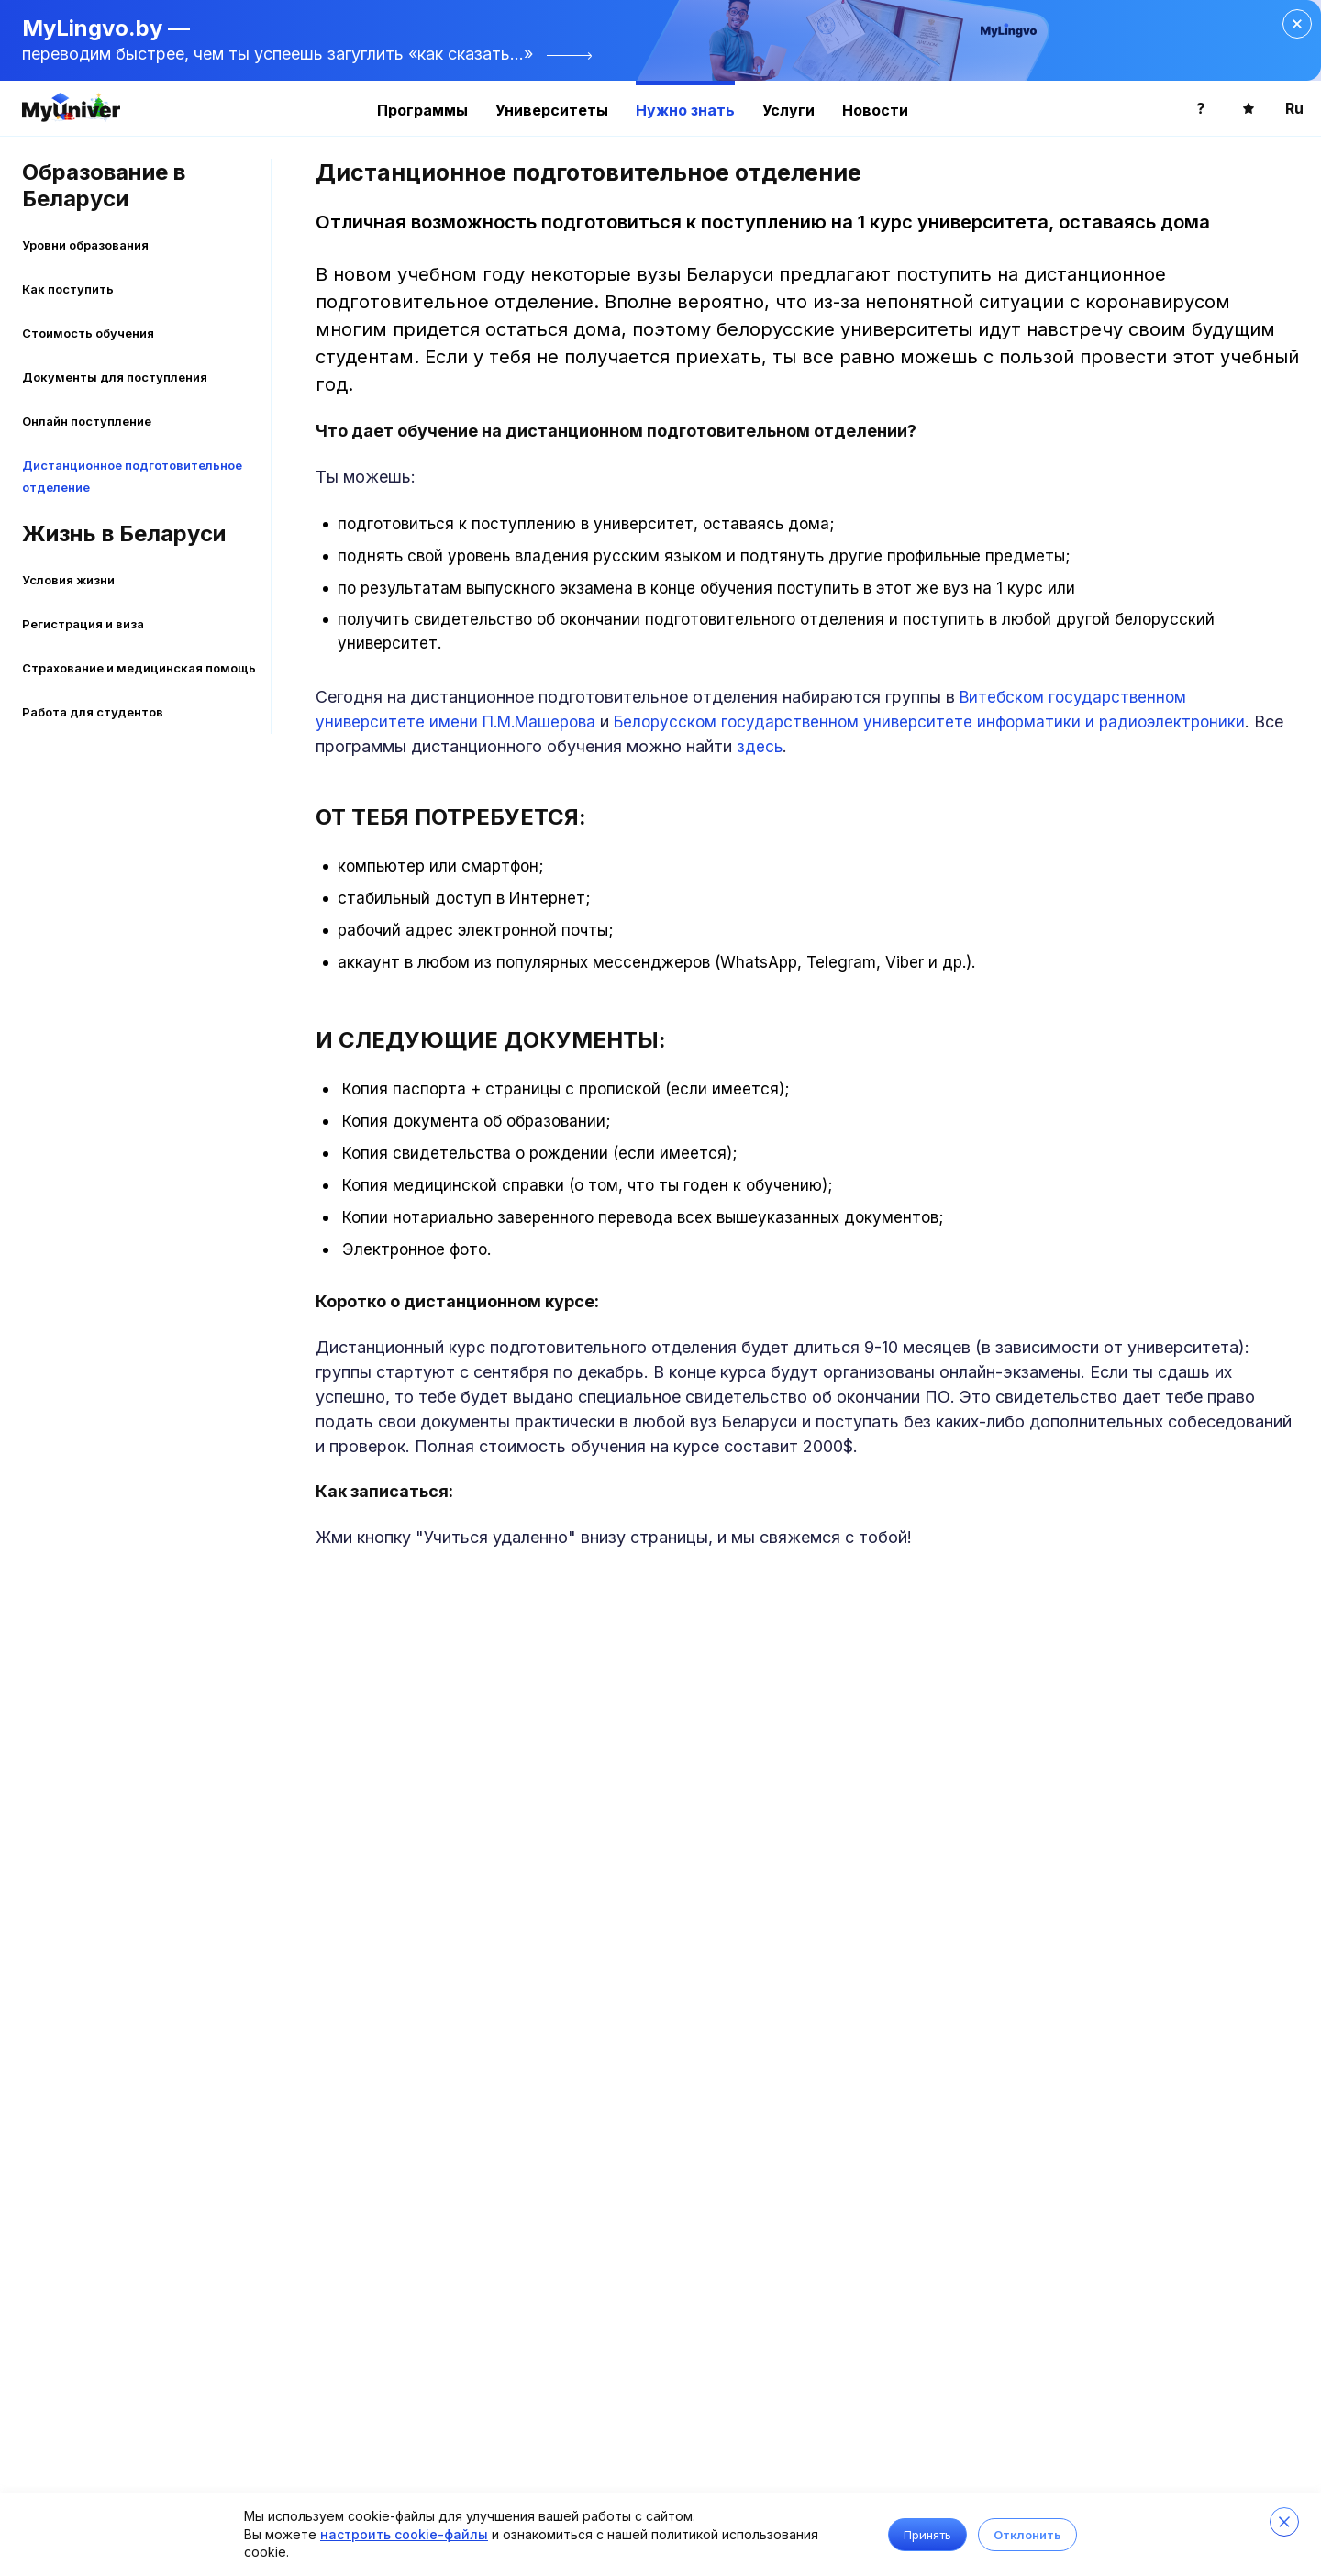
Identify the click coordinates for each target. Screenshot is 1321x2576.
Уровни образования (85, 245)
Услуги (788, 110)
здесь (760, 747)
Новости (875, 110)
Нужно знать (685, 110)
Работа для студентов (92, 712)
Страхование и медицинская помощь (139, 668)
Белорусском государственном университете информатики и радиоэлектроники (929, 722)
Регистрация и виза (83, 623)
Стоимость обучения (88, 333)
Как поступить (68, 289)
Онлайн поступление (86, 421)
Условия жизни (68, 579)
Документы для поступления (114, 377)
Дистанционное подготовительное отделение (132, 476)
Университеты (551, 110)
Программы (422, 110)
